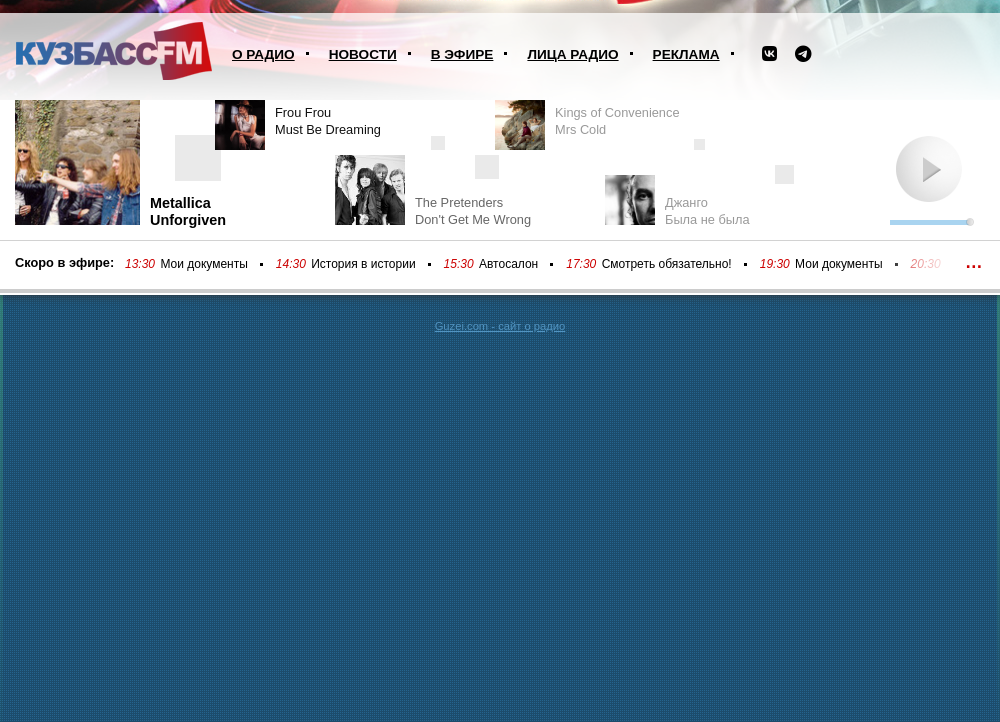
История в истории (363, 264)
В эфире (462, 54)
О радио (263, 54)
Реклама (686, 54)
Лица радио (572, 54)
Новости (363, 54)
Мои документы (203, 264)
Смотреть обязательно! (667, 264)
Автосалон (508, 264)
